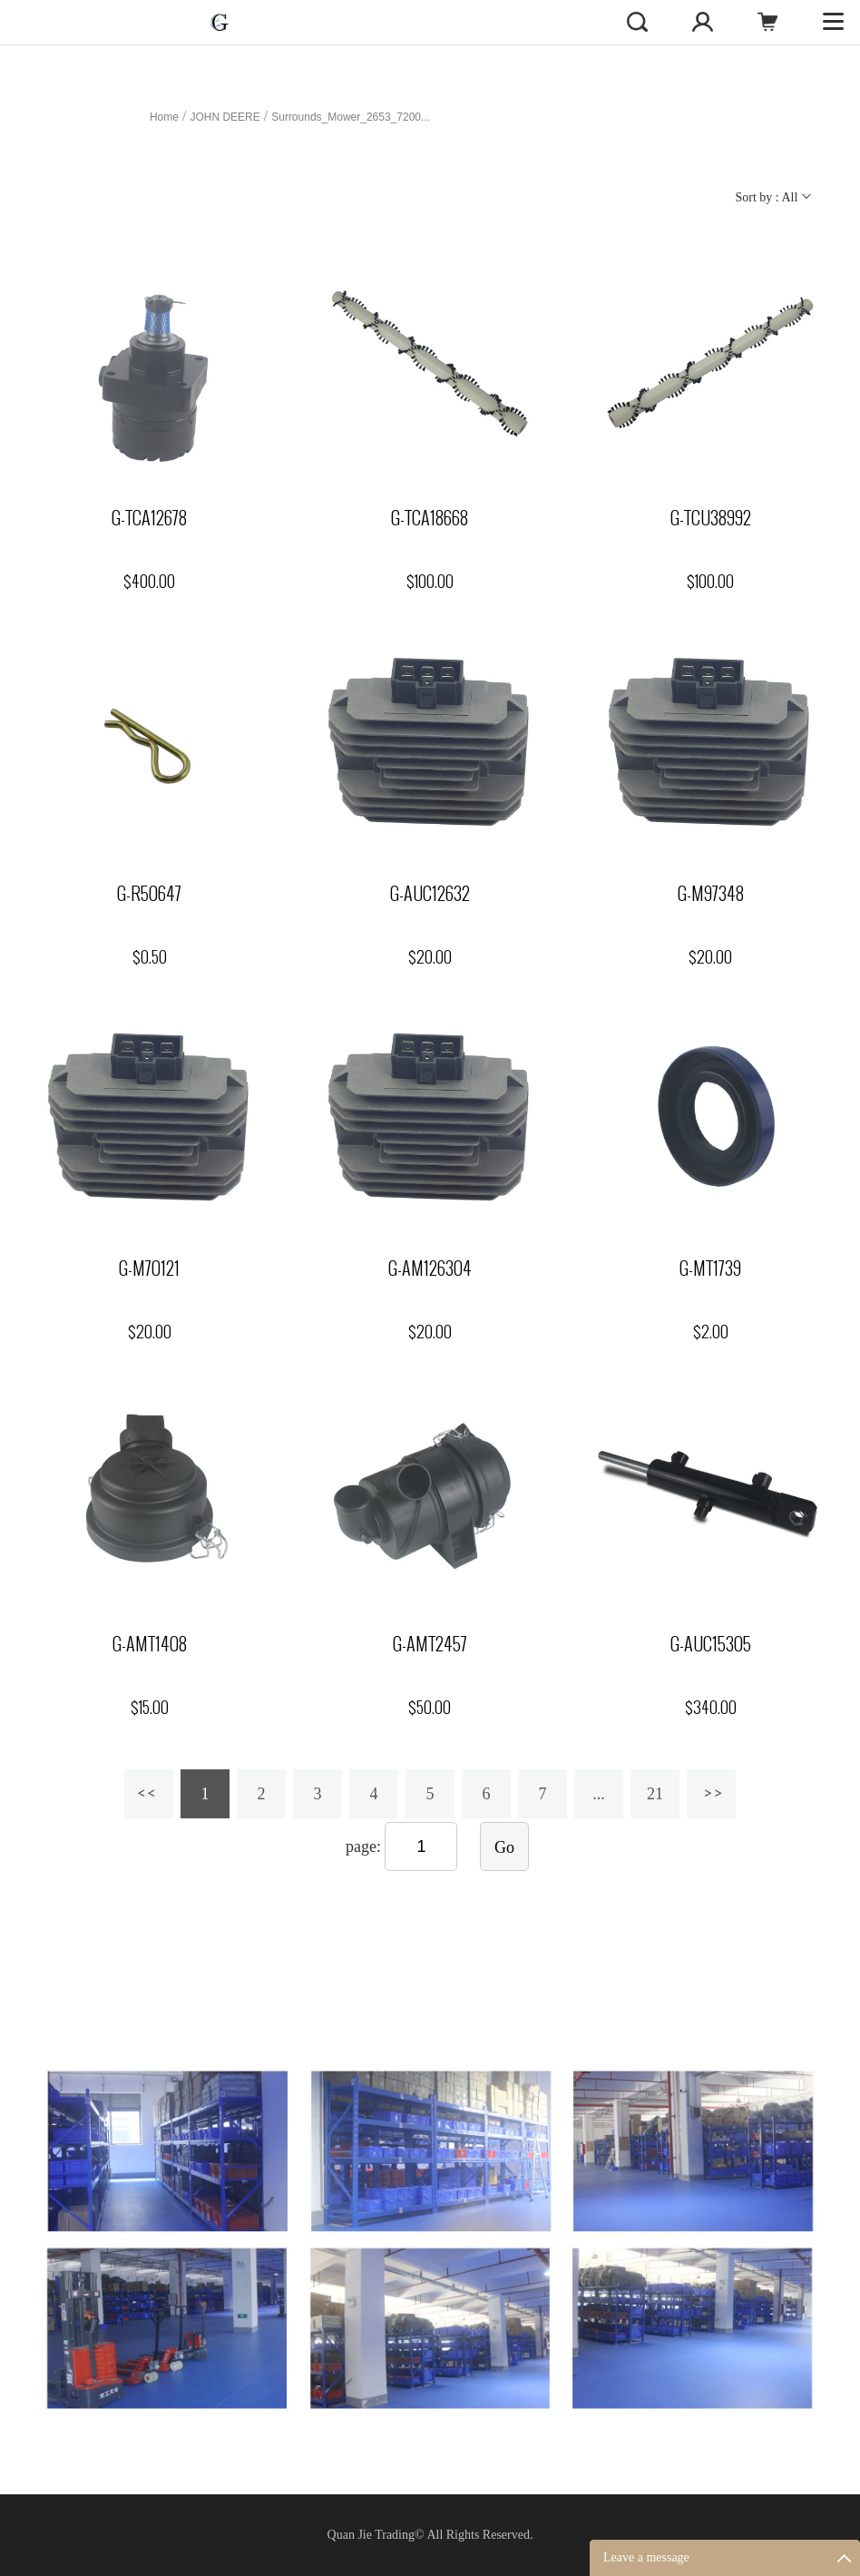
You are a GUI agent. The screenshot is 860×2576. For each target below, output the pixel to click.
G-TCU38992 (710, 518)
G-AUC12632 (430, 893)
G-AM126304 (430, 1268)
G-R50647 (149, 893)
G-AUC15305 (710, 1644)
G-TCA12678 (149, 518)
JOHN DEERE (224, 117)
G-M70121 (149, 1268)
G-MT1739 (710, 1268)
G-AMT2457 (430, 1644)
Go (504, 1847)
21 (655, 1794)
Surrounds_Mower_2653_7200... (350, 117)
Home (164, 117)
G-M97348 (711, 893)
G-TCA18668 (429, 518)
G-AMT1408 (149, 1644)
